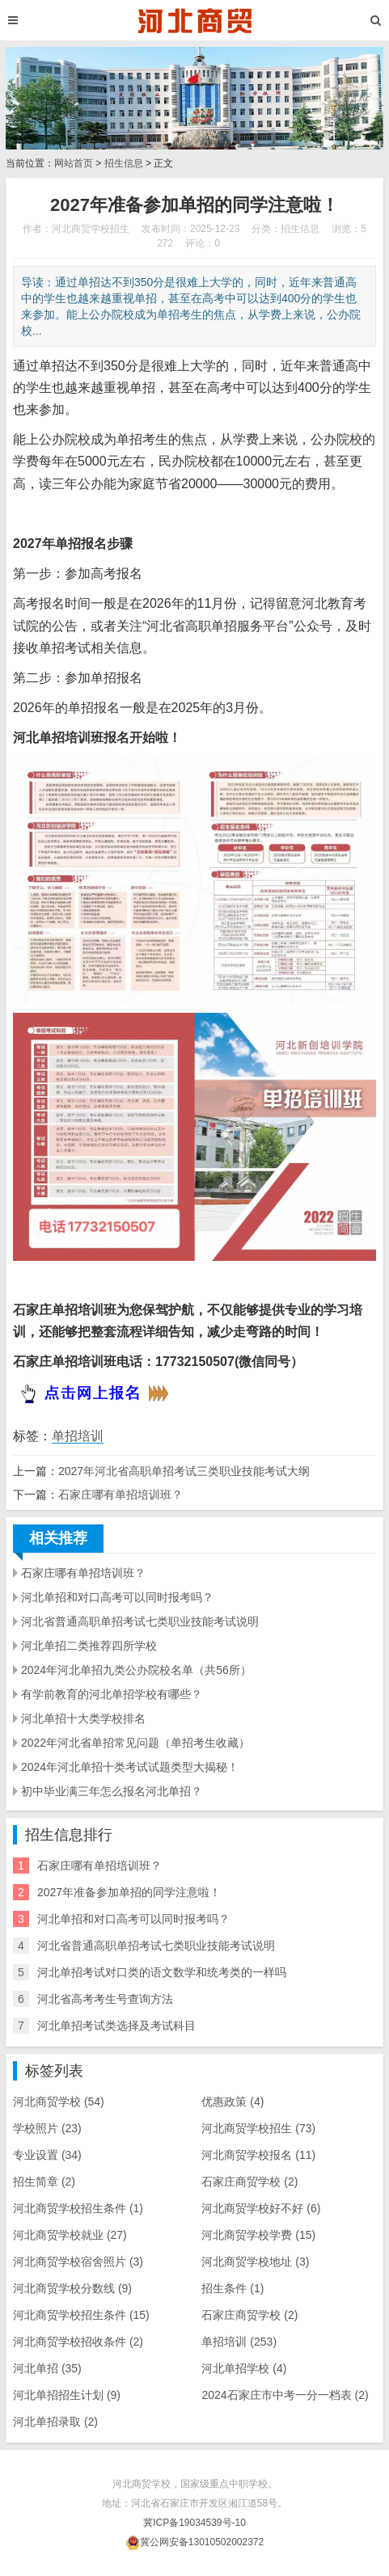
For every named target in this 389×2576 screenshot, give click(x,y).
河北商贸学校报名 (258, 2154)
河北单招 (47, 2368)
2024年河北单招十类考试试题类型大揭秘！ (130, 1766)
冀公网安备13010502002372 (202, 2542)
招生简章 (44, 2181)
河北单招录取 (55, 2421)
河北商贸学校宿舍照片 (78, 2261)
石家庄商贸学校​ (249, 2181)
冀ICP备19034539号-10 (194, 2522)
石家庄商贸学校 (249, 2314)
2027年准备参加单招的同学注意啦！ (129, 1892)
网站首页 (73, 163)
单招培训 (78, 1436)
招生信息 (123, 163)
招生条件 (232, 2288)
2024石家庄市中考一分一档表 (284, 2394)
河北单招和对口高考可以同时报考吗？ (117, 1597)
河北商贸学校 (58, 2101)
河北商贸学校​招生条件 (78, 2208)
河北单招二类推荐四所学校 (89, 1645)
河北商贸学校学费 (258, 2234)
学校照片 (47, 2128)
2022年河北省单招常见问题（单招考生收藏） (135, 1742)
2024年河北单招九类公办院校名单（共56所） (136, 1669)
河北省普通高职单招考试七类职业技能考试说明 (140, 1621)
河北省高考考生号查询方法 (105, 1998)
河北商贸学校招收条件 (78, 2341)
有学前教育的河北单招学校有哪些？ (111, 1694)
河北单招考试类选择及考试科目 (116, 2025)
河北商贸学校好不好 (260, 2208)
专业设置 (47, 2154)
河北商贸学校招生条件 (81, 2314)
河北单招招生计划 (67, 2394)
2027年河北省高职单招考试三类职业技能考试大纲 (184, 1471)
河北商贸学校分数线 (72, 2288)
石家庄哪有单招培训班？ (120, 1494)
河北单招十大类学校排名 (83, 1718)
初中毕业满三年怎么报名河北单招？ (111, 1791)
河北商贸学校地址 (255, 2261)
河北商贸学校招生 (258, 2128)
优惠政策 (232, 2101)
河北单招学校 (243, 2368)
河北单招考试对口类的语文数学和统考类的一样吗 (161, 1972)
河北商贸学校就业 (70, 2234)
